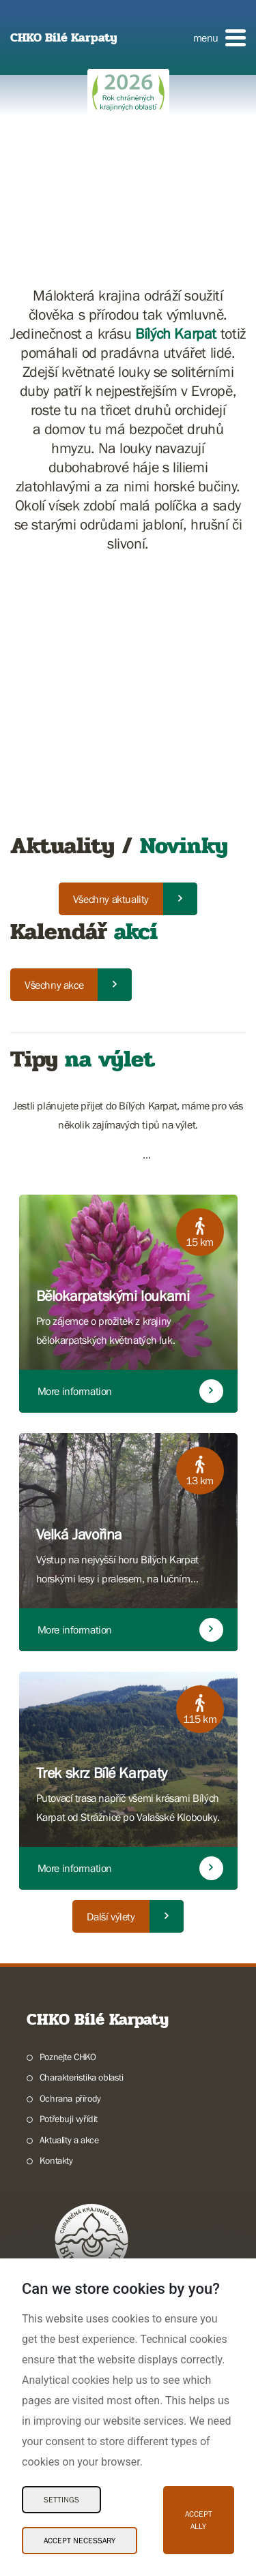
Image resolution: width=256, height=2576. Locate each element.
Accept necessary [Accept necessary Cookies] (79, 2540)
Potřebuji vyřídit (69, 1863)
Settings (61, 2499)
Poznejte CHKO (68, 1801)
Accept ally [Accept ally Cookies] (198, 2520)
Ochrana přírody (70, 1842)
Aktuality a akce (69, 1884)
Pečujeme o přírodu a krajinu (95, 2227)
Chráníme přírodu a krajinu (91, 2206)
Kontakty (56, 1904)
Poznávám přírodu (74, 2165)
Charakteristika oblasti (82, 1821)
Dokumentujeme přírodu (86, 2248)
